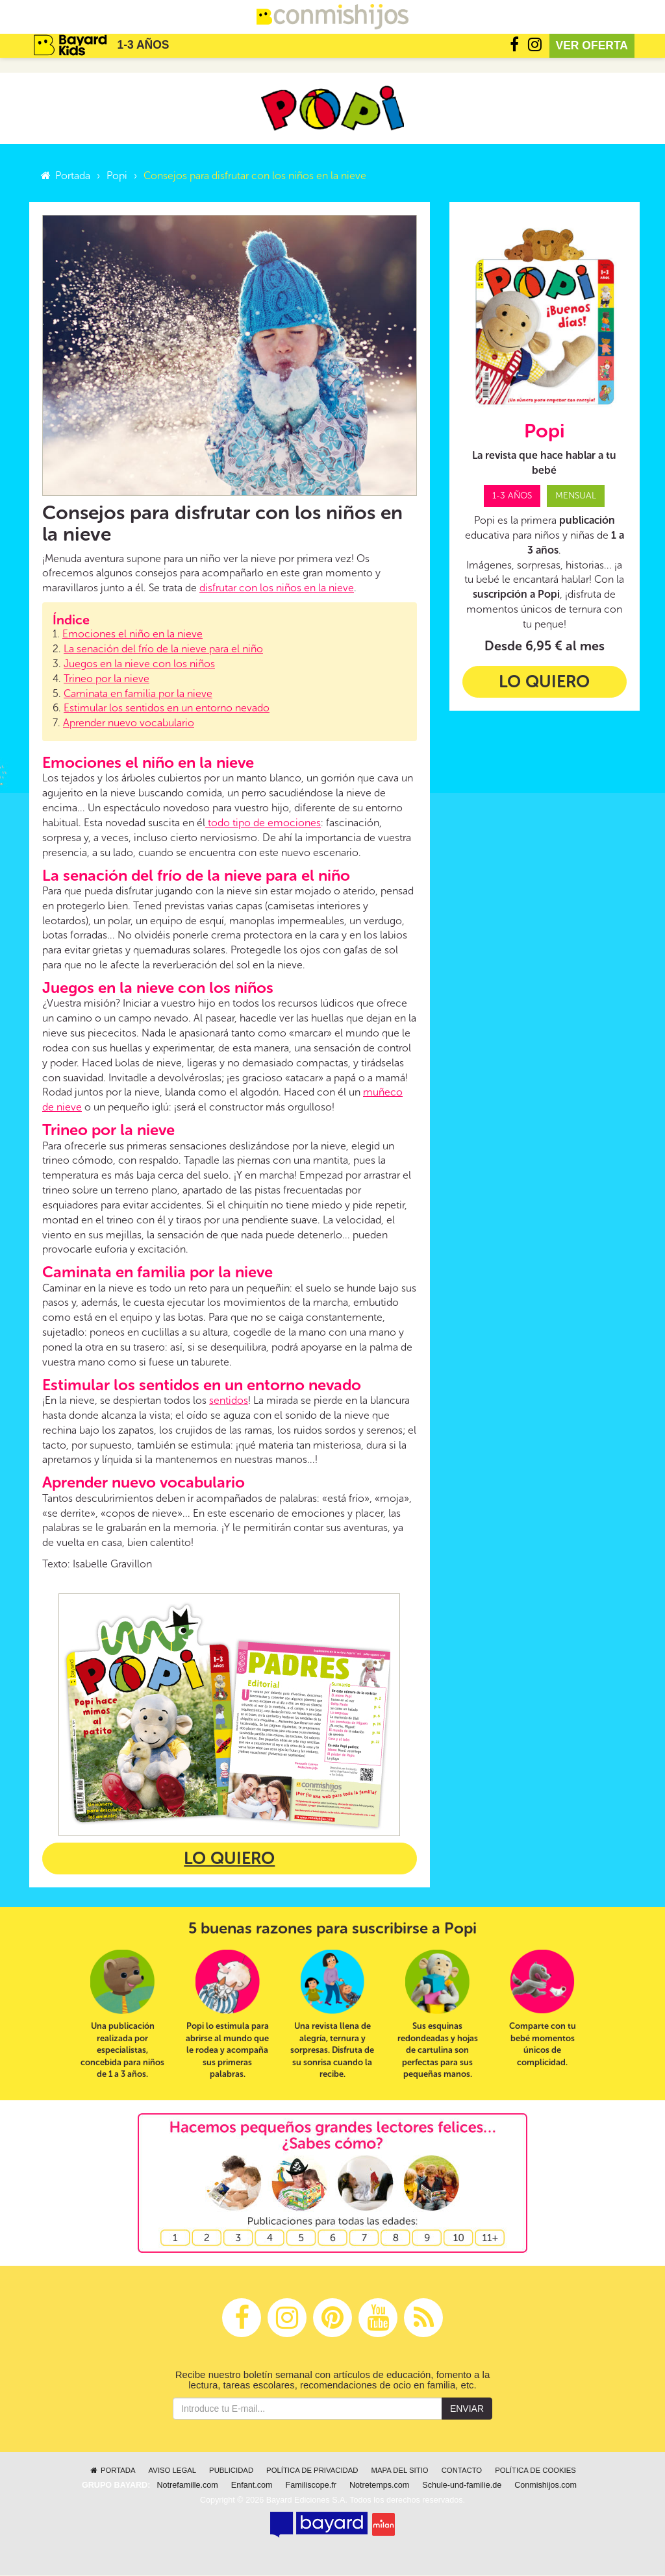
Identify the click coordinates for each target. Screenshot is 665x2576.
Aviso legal (172, 2471)
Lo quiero (229, 1859)
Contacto (462, 2471)
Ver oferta (592, 45)
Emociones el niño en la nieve (132, 634)
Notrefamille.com (187, 2485)
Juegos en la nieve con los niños (139, 664)
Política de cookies (535, 2471)
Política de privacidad (312, 2471)
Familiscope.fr (311, 2485)
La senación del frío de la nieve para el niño (163, 649)
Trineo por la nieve (106, 679)
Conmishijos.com (545, 2485)
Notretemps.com (379, 2485)
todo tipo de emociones (263, 823)
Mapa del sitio (400, 2471)
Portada (64, 176)
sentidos (228, 1401)
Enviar (467, 2409)
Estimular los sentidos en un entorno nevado (167, 709)
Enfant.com (252, 2485)
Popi (117, 176)
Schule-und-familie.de (461, 2485)
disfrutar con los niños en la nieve (276, 589)
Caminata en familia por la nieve (138, 694)
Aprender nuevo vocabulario (128, 723)
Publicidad (231, 2471)
